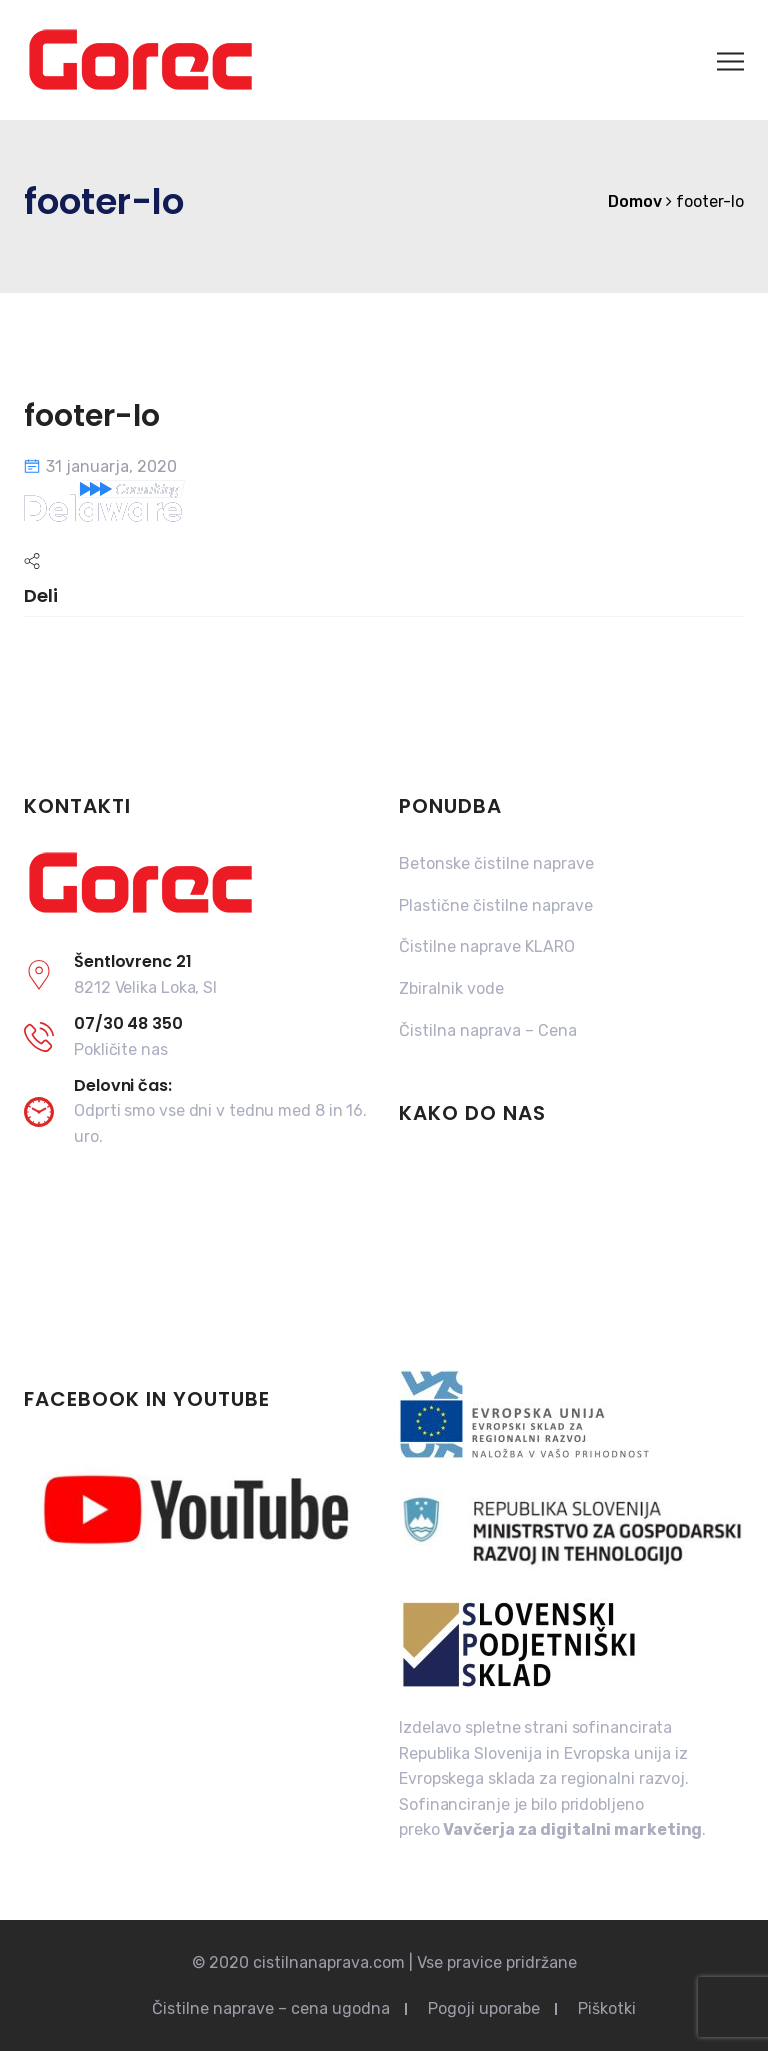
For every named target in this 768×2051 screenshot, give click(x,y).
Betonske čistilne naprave (496, 863)
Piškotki (607, 2008)
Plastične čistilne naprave (496, 905)
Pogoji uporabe (484, 2008)
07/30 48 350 (128, 1023)
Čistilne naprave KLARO (487, 946)
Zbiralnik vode (451, 988)
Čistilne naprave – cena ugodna (271, 2008)
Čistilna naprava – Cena (488, 1030)
